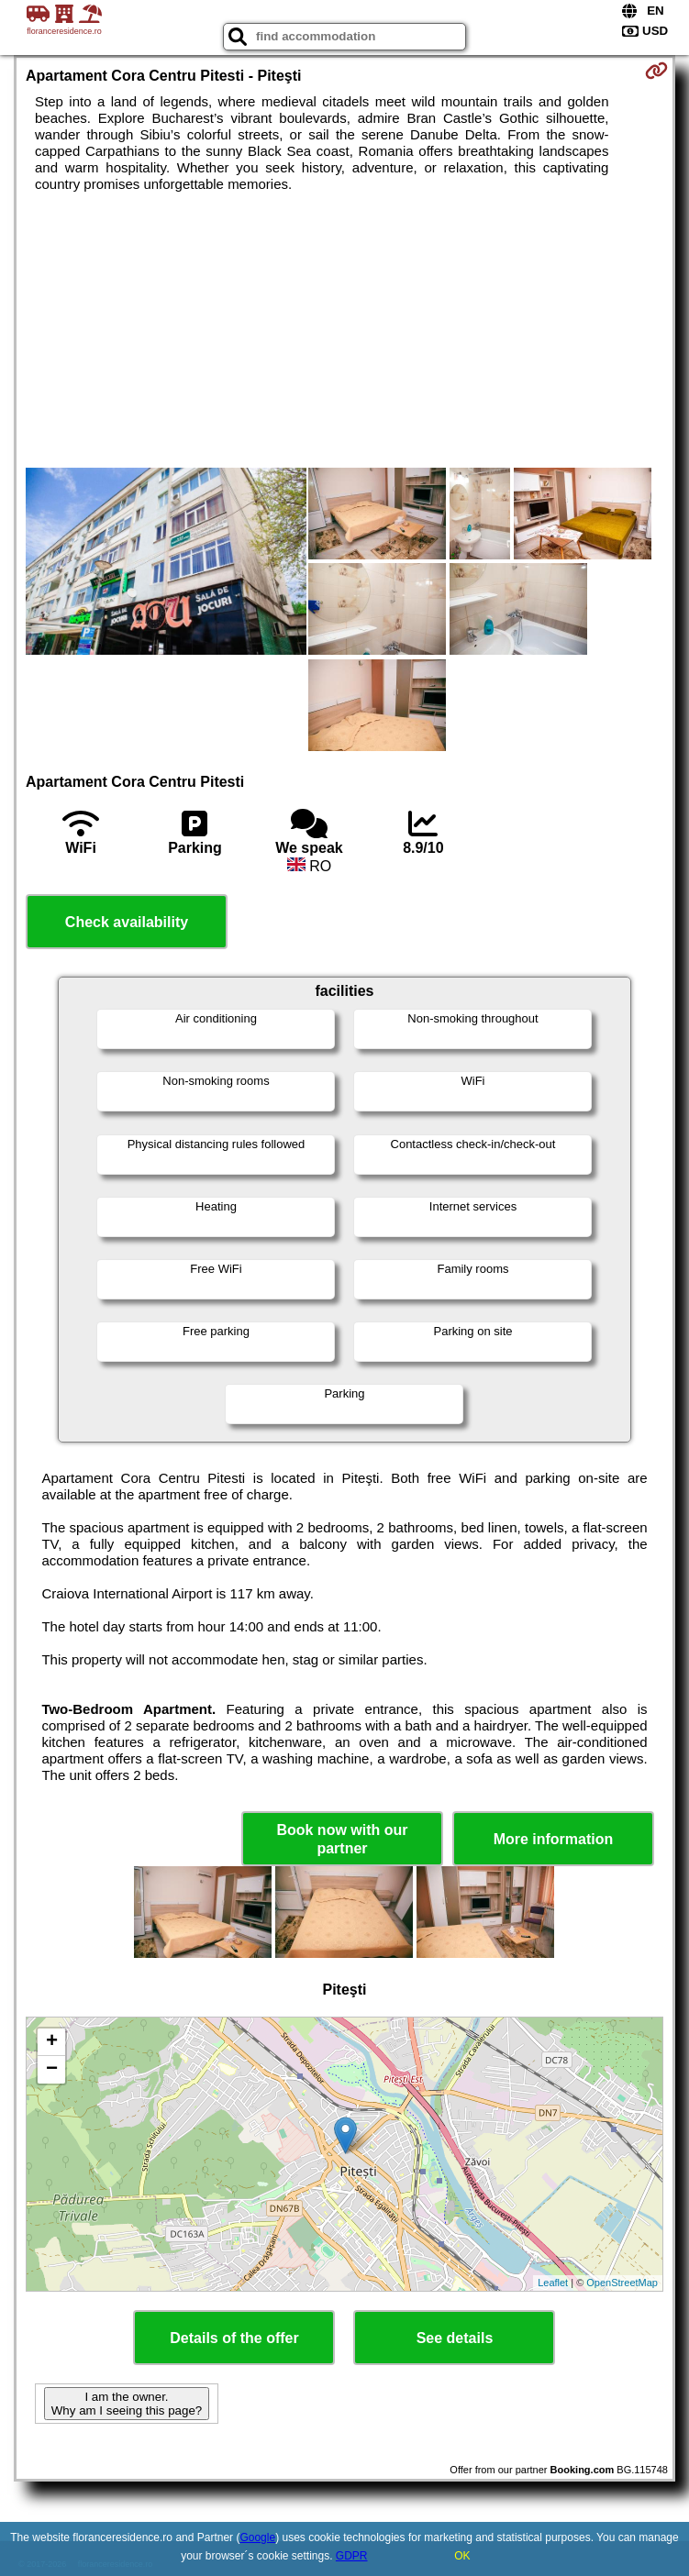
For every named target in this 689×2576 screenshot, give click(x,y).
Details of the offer (234, 2338)
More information (554, 1839)
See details (455, 2338)
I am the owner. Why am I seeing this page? (126, 2403)
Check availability (126, 922)
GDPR (352, 2555)
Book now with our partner (341, 1838)
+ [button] (52, 2042)
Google (257, 2537)
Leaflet (553, 2282)
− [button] (52, 2070)
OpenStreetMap (622, 2282)
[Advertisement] (344, 330)
